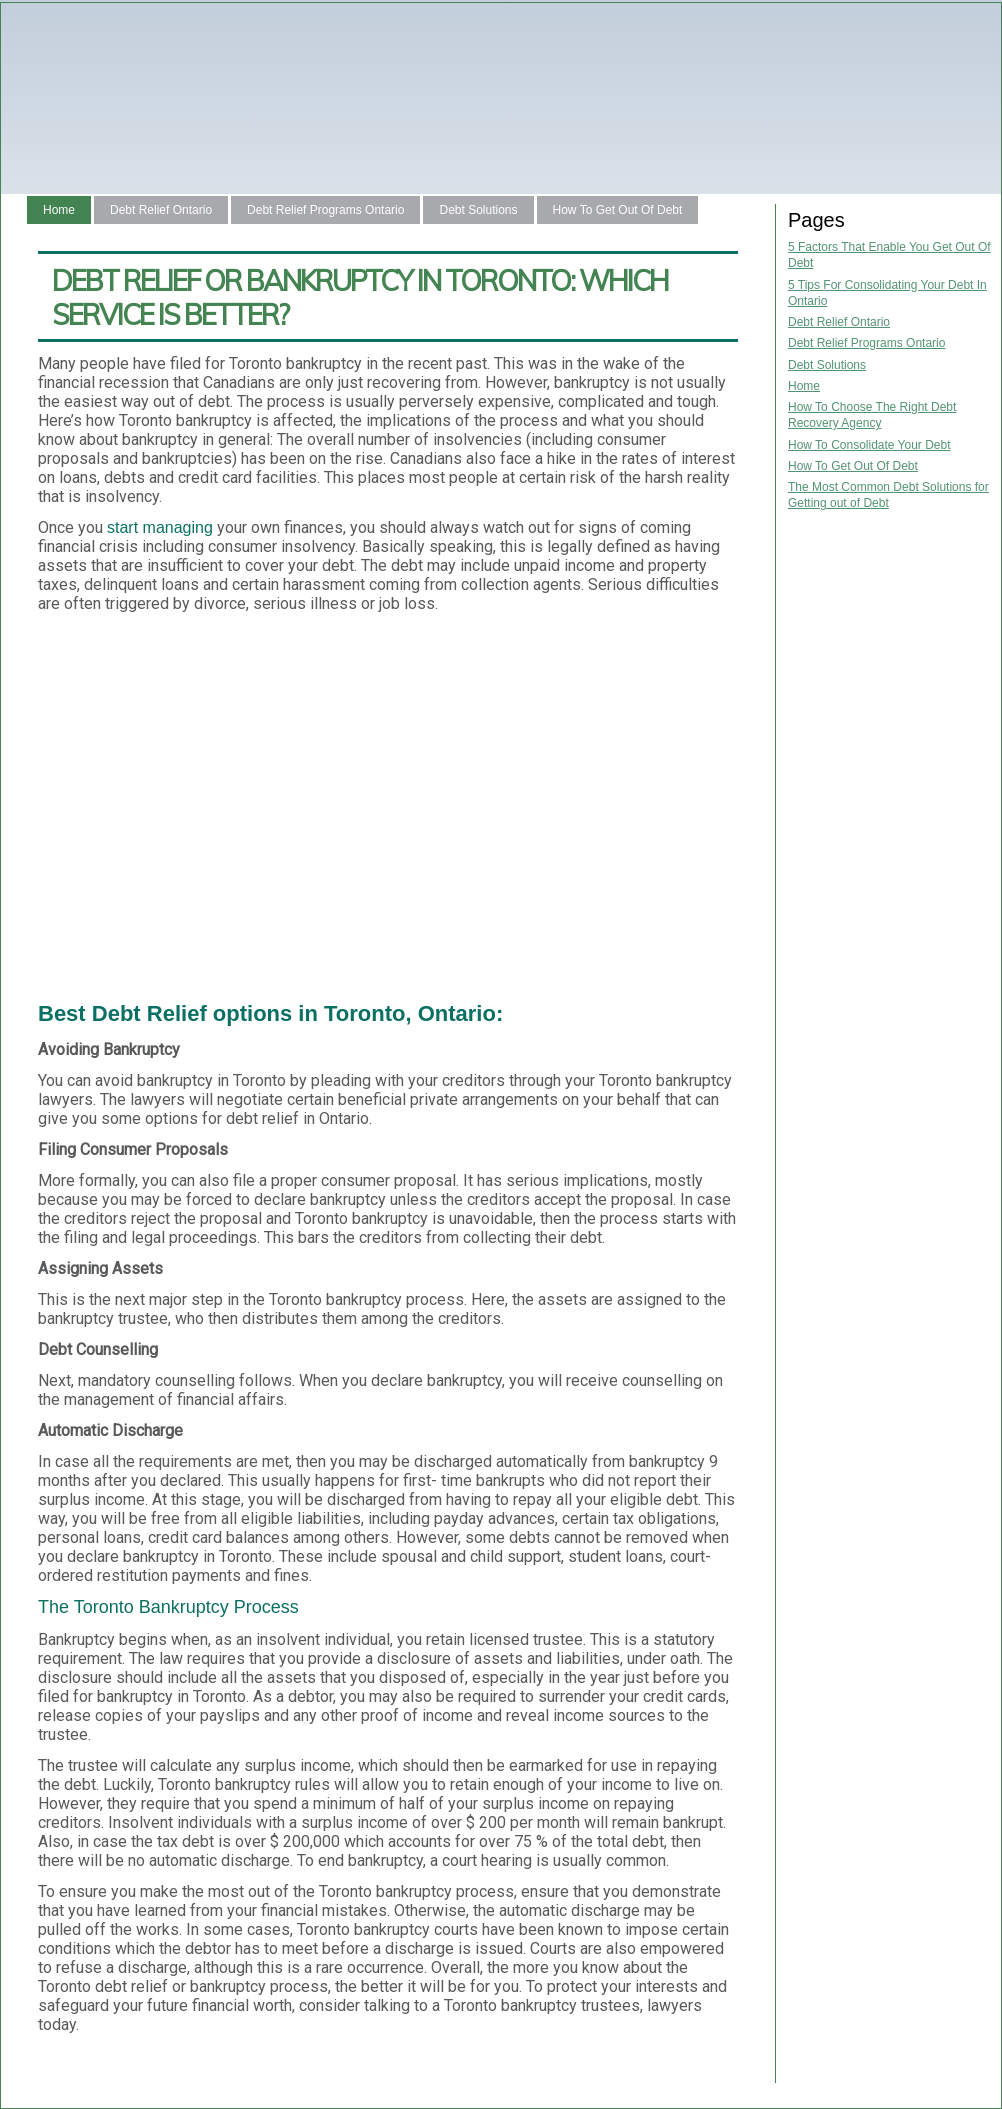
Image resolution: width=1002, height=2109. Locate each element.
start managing (160, 527)
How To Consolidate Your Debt (869, 445)
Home (59, 210)
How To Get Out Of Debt (618, 210)
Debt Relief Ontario (161, 210)
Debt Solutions (478, 210)
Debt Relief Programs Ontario (325, 210)
